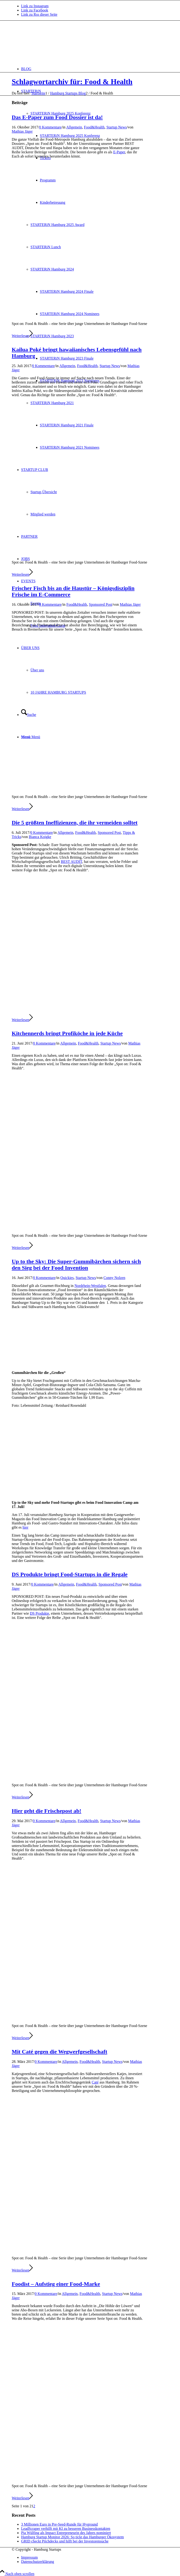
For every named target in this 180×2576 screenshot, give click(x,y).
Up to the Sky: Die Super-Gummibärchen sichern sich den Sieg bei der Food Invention (76, 1264)
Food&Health (94, 127)
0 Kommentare (50, 127)
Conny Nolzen (114, 1278)
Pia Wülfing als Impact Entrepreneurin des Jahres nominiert (66, 2533)
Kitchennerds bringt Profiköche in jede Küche (67, 1033)
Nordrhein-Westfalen (90, 1286)
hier (25, 1527)
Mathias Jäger (22, 131)
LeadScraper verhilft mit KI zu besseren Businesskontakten (65, 2529)
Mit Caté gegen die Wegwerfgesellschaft (59, 2052)
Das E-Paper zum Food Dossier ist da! (57, 117)
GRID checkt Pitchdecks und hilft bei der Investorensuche (65, 2541)
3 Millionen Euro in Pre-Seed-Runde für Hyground (59, 2524)
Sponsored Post (100, 604)
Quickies (67, 1278)
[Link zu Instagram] (35, 6)
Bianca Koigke (40, 837)
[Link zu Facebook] (34, 10)
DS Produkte (39, 1613)
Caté (95, 2082)
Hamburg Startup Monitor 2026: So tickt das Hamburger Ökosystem (72, 2537)
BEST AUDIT (71, 862)
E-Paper (119, 152)
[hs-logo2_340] (47, 43)
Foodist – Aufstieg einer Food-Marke (56, 2284)
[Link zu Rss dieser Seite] (39, 14)
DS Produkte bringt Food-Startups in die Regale (70, 1574)
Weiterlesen (22, 336)
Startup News (116, 127)
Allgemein (74, 127)
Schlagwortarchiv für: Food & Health (72, 81)
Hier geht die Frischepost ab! (46, 1811)
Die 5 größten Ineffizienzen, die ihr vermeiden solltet (75, 823)
